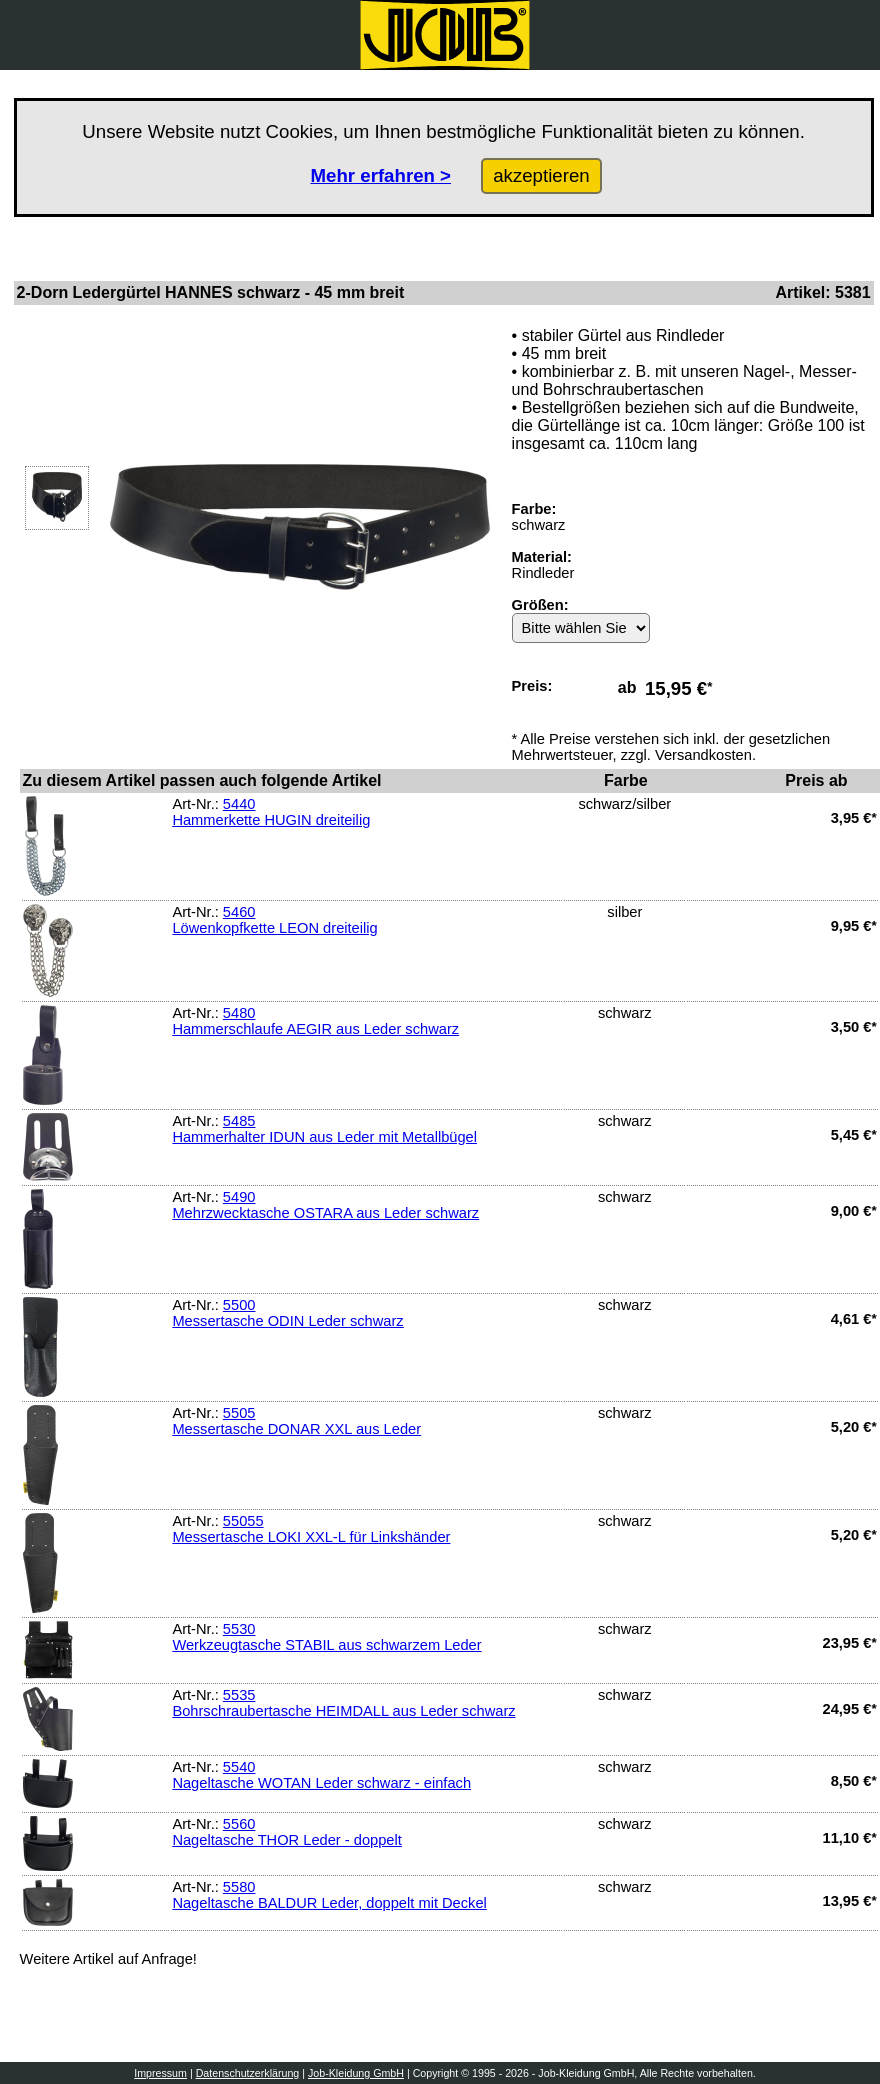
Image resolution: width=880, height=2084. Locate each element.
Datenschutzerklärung (248, 2073)
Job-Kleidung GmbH (356, 2073)
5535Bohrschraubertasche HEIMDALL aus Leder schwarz (343, 1703)
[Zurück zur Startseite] (445, 35)
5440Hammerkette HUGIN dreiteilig (271, 812)
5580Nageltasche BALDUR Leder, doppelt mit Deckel (329, 1895)
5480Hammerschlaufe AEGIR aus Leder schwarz (315, 1021)
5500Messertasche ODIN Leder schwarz (287, 1313)
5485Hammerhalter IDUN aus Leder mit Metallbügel (324, 1129)
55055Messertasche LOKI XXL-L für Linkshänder (311, 1529)
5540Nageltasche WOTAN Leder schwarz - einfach (321, 1775)
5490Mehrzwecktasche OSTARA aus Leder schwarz (325, 1205)
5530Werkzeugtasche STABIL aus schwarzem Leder (326, 1637)
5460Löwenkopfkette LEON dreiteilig (274, 920)
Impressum (160, 2073)
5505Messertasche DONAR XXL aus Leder (296, 1421)
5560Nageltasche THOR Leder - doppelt (286, 1832)
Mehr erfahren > (381, 175)
